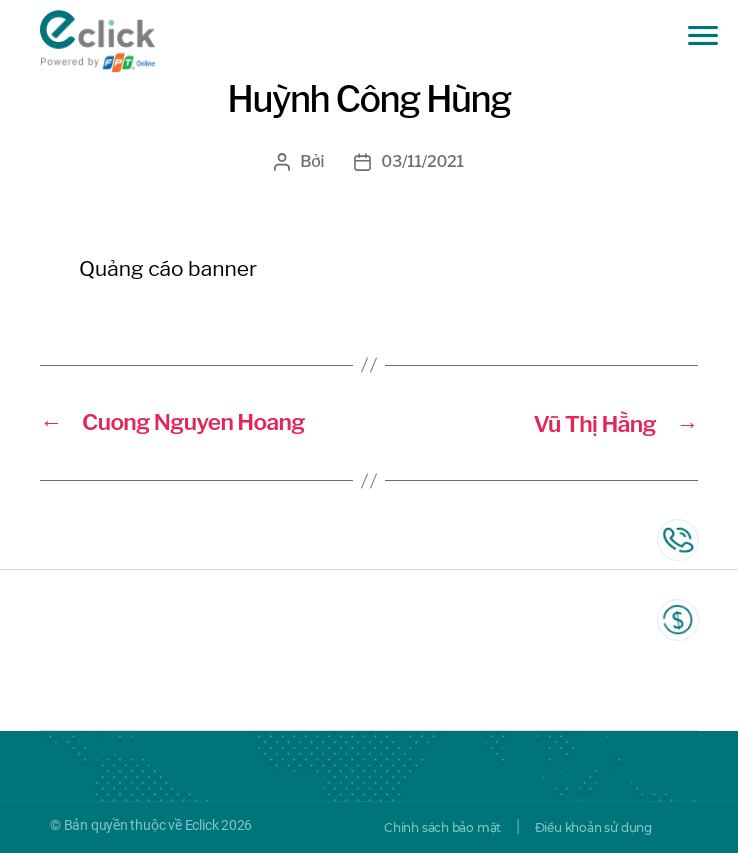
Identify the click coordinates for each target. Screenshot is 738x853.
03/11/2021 (423, 161)
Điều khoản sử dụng (593, 827)
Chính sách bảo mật (442, 827)
